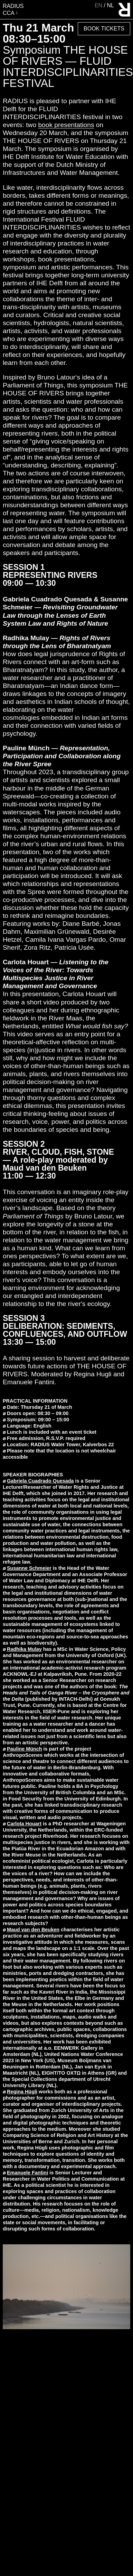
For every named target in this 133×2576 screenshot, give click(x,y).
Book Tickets (104, 29)
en (99, 5)
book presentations (66, 124)
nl (110, 5)
